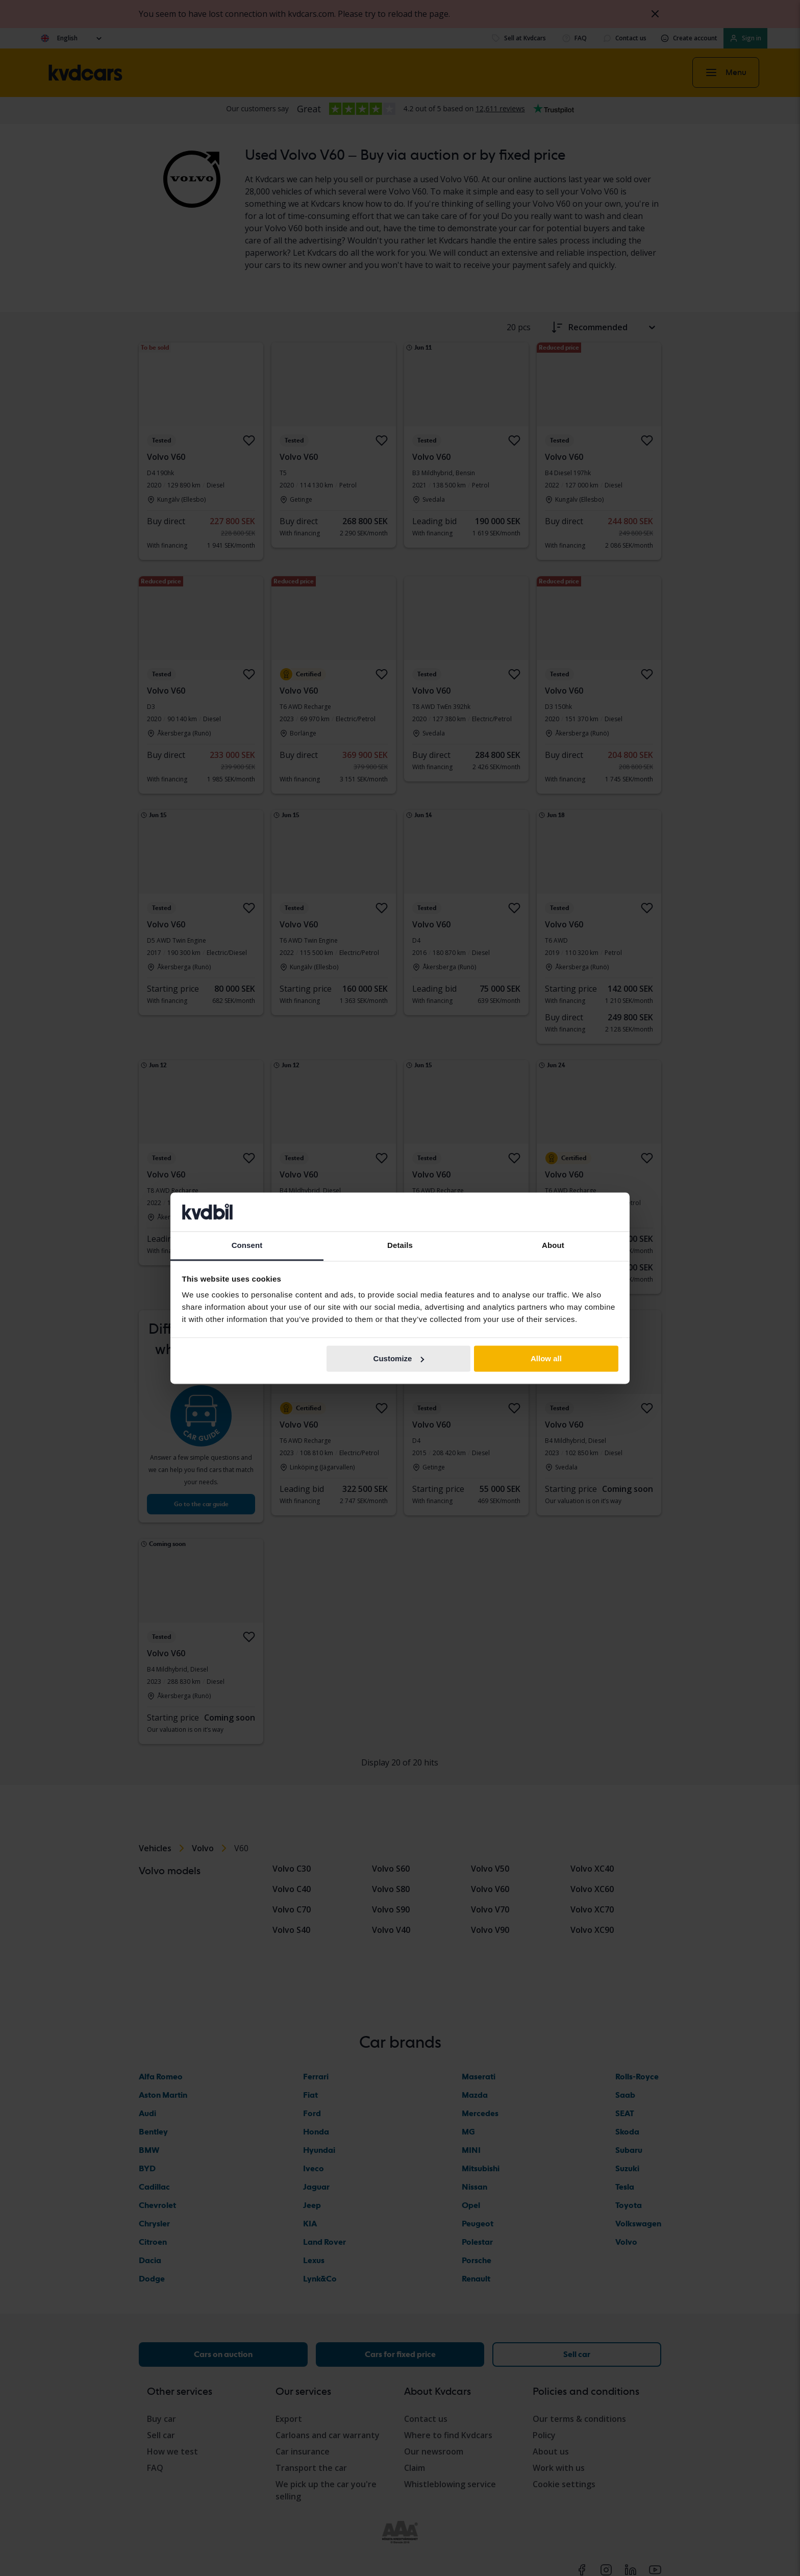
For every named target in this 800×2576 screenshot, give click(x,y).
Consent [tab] (247, 1245)
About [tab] (553, 1245)
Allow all (546, 1358)
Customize (398, 1358)
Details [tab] (400, 1245)
